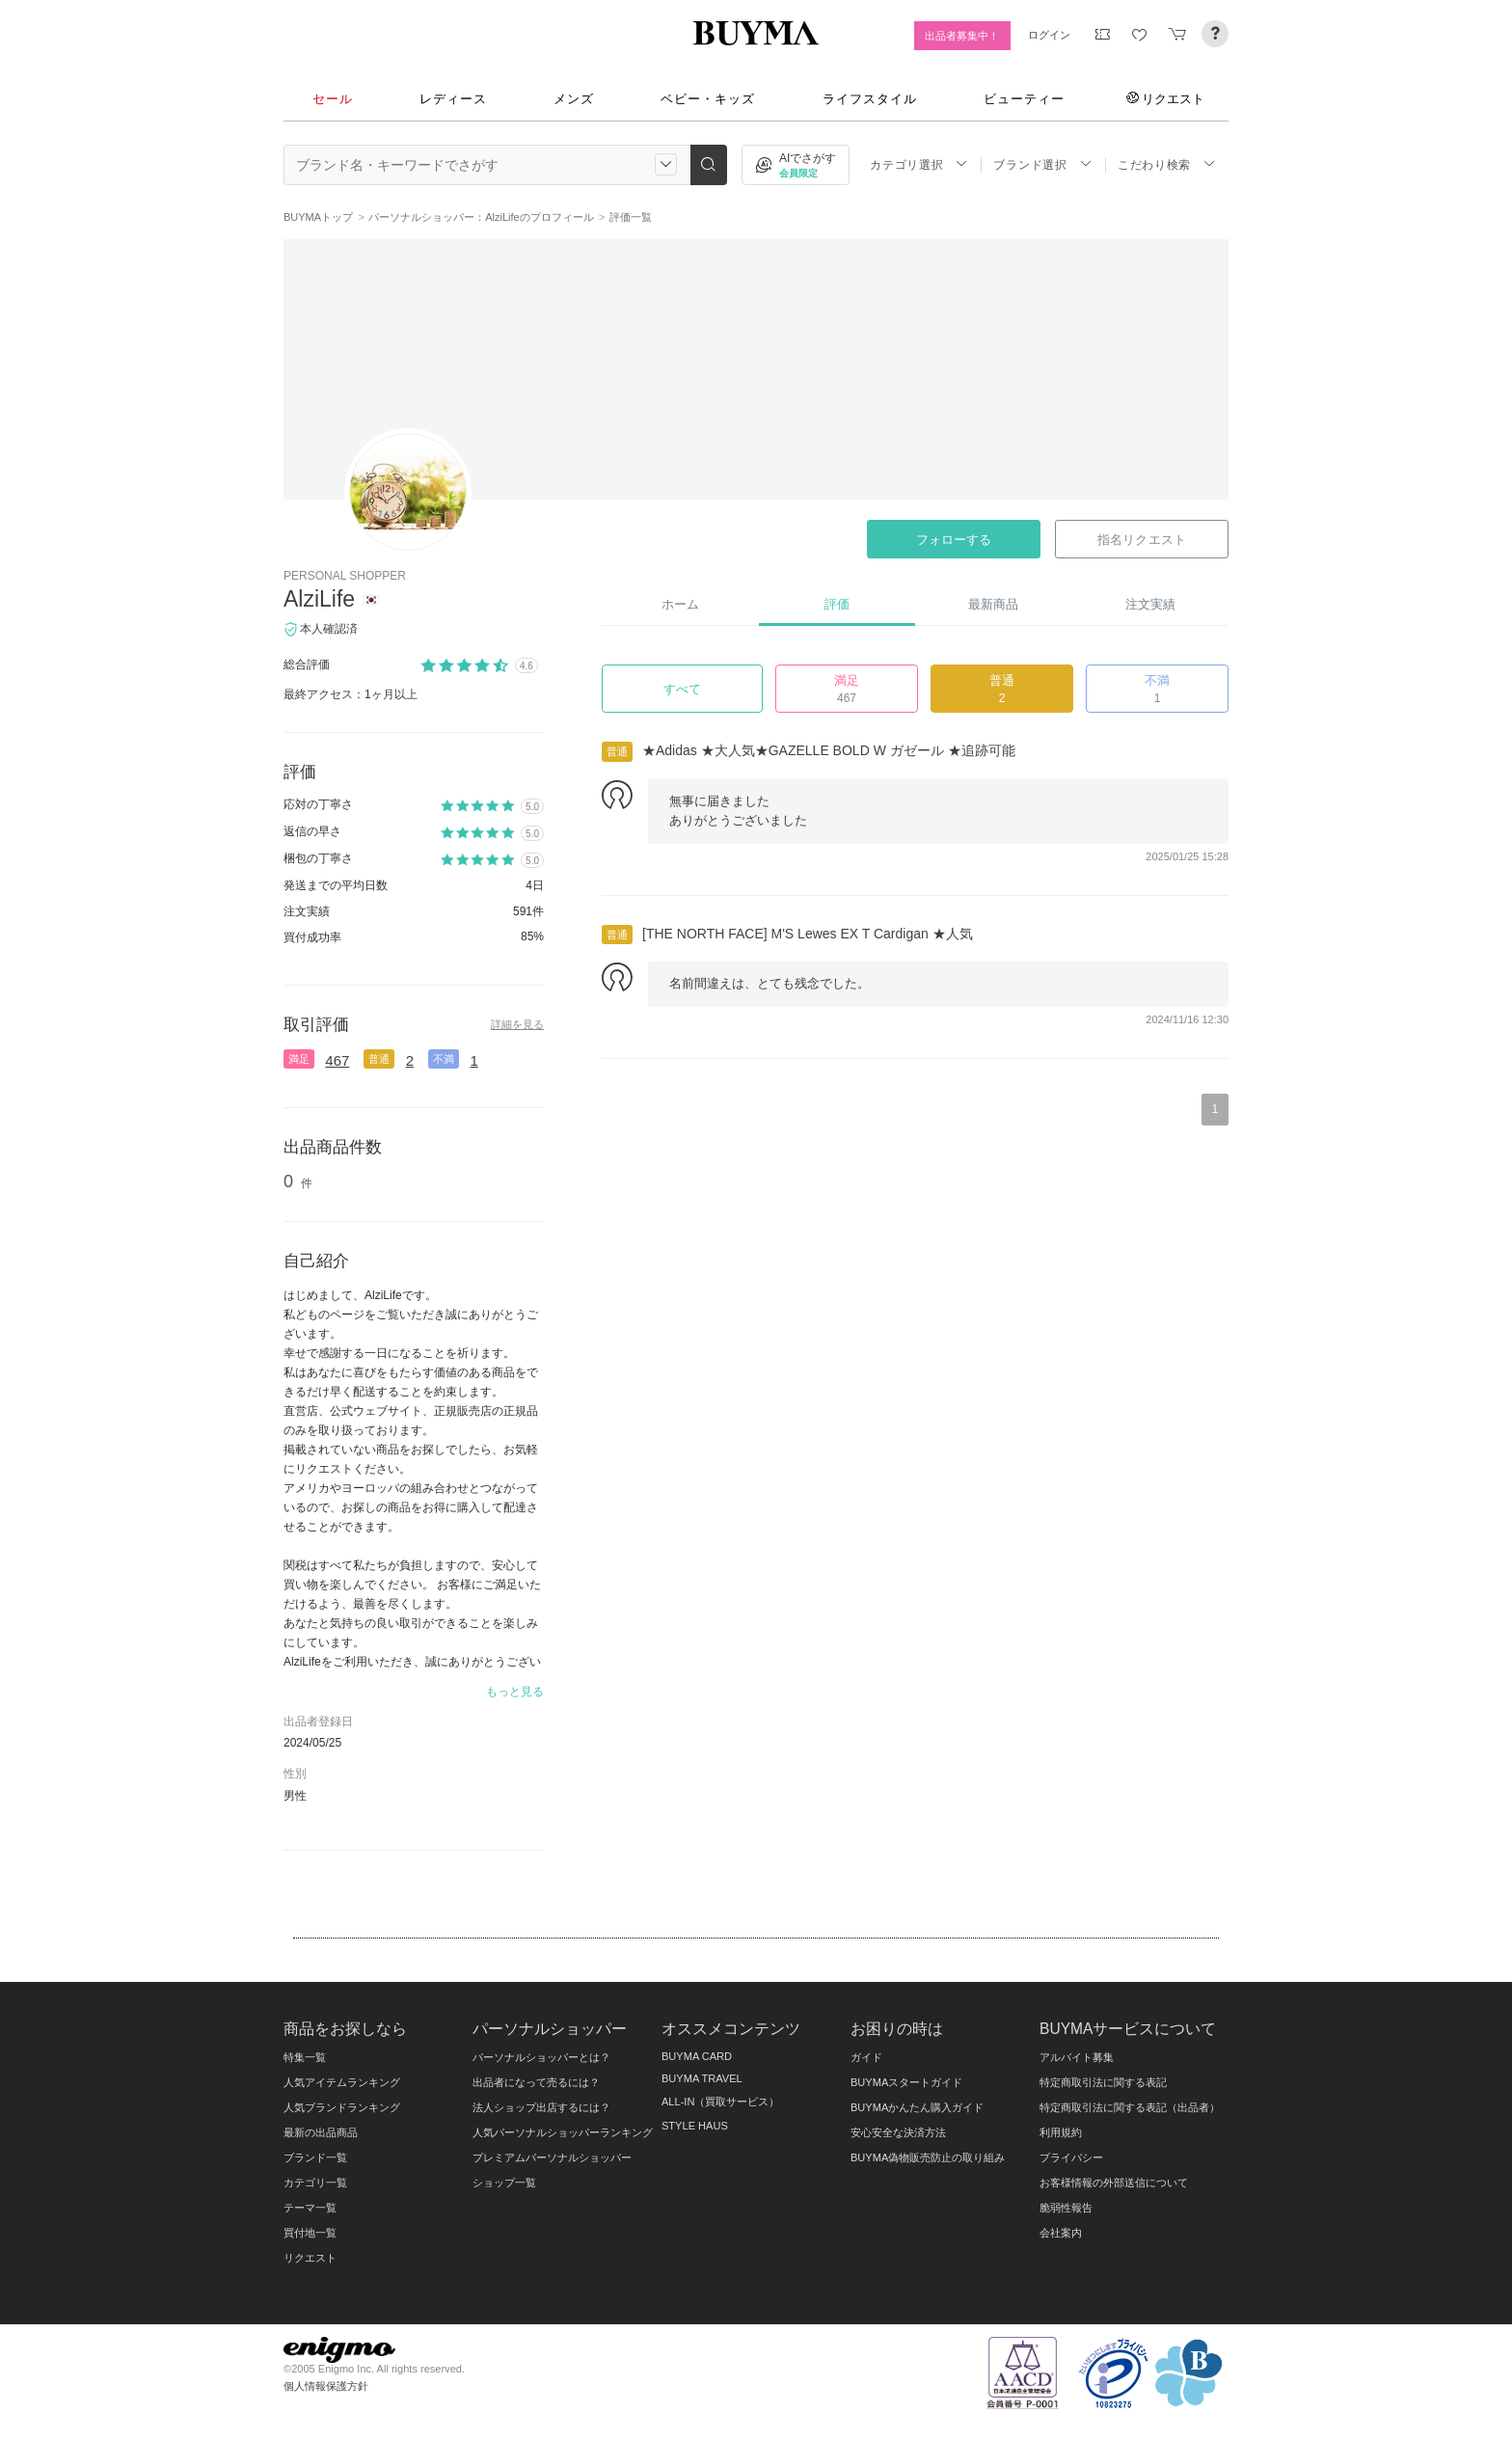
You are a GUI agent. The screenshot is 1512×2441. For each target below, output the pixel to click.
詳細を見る (517, 1024)
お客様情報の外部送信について (1114, 2182)
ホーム (680, 604)
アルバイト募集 (1077, 2057)
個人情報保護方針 (326, 2386)
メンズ (574, 99)
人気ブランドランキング (342, 2107)
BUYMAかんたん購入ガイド (917, 2107)
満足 (299, 1059)
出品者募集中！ (962, 35)
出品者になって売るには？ (536, 2082)
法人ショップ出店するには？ (541, 2107)
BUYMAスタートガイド (906, 2082)
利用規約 (1061, 2132)
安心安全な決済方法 (898, 2132)
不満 (443, 1059)
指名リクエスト (1141, 539)
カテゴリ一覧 (315, 2182)
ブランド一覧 (315, 2157)
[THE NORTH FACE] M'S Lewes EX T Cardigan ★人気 (807, 933)
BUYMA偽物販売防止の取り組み (927, 2157)
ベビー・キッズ (708, 99)
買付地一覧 (310, 2232)
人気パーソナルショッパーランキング (562, 2132)
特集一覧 (305, 2057)
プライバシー (1071, 2157)
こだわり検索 (1167, 164)
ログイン (1049, 35)
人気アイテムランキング (342, 2082)
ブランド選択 (1042, 164)
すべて (682, 689)
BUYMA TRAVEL (702, 2078)
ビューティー (1024, 99)
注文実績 (1150, 604)
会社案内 (1061, 2232)
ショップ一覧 (504, 2182)
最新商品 (993, 604)
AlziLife (319, 598)
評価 (837, 604)
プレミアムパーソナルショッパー (552, 2157)
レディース (453, 99)
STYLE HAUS (695, 2125)
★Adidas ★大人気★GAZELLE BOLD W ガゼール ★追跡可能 (828, 750)
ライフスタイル (870, 99)
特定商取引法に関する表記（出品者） (1130, 2107)
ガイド (866, 2057)
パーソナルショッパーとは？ (541, 2057)
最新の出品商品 (321, 2132)
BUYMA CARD (697, 2056)
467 (337, 1060)
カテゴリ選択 (919, 164)
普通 (379, 1059)
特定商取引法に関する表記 (1103, 2082)
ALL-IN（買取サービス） (720, 2101)
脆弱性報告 (1066, 2207)
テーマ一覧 (310, 2207)
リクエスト (1165, 98)
